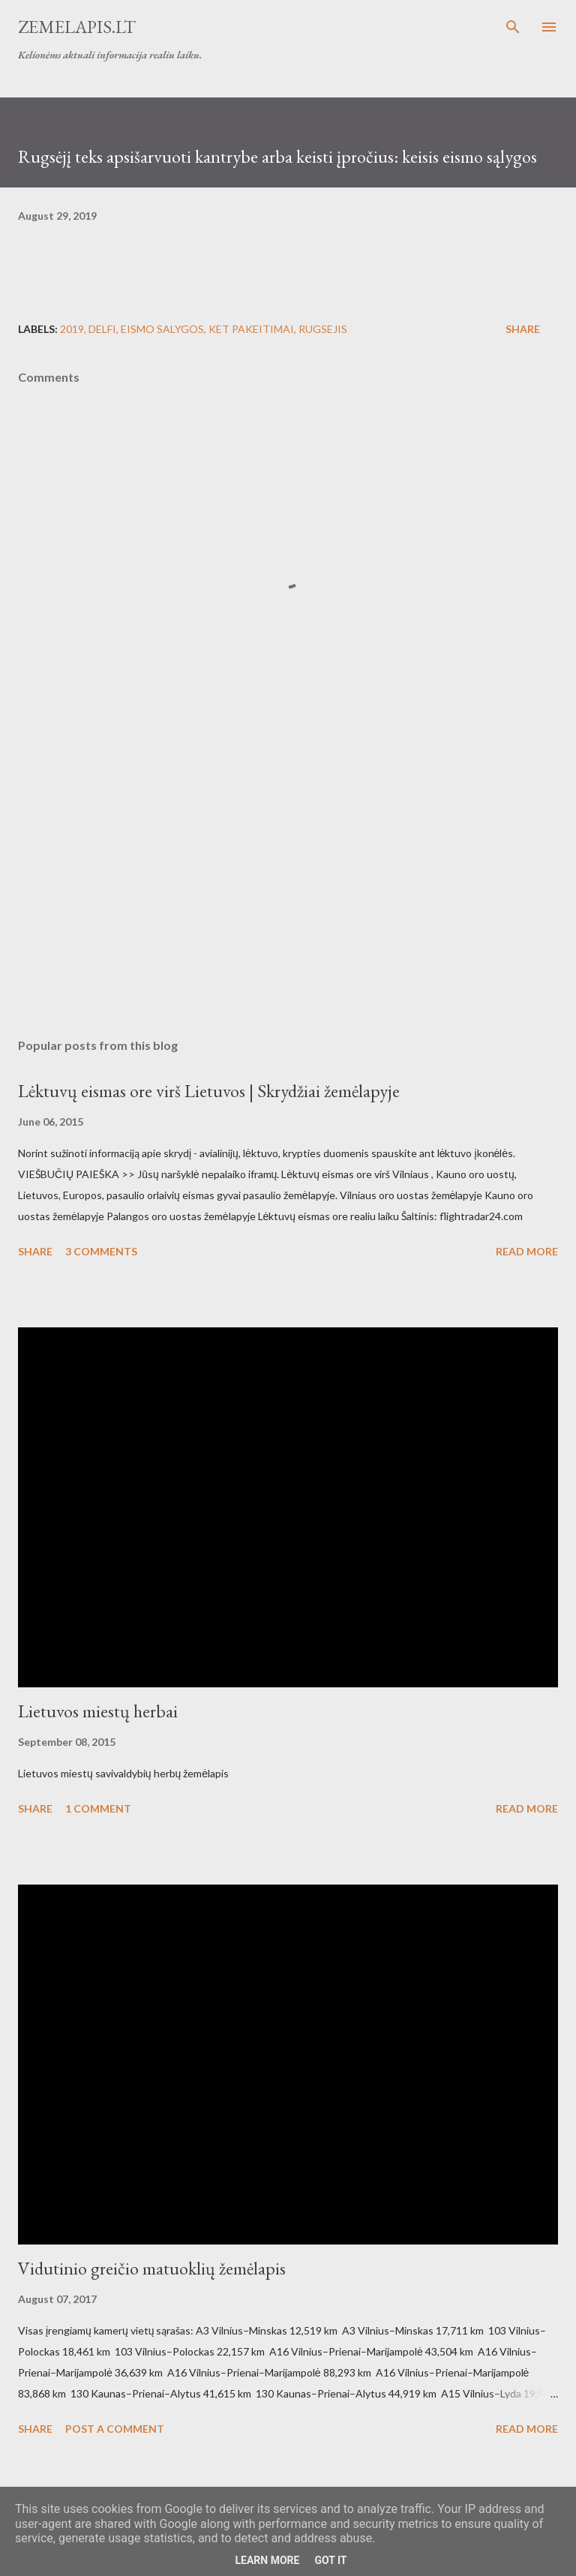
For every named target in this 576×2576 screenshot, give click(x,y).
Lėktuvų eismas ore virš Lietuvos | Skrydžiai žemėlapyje (209, 1090)
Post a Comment (114, 2428)
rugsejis (322, 328)
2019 (72, 328)
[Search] (513, 27)
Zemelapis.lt (77, 26)
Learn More (267, 2560)
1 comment (98, 1808)
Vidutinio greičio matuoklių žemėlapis (152, 2268)
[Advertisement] (288, 885)
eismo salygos (162, 328)
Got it (330, 2560)
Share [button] (523, 328)
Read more (527, 1251)
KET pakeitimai (251, 328)
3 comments (101, 1251)
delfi (102, 328)
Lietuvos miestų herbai (98, 1711)
